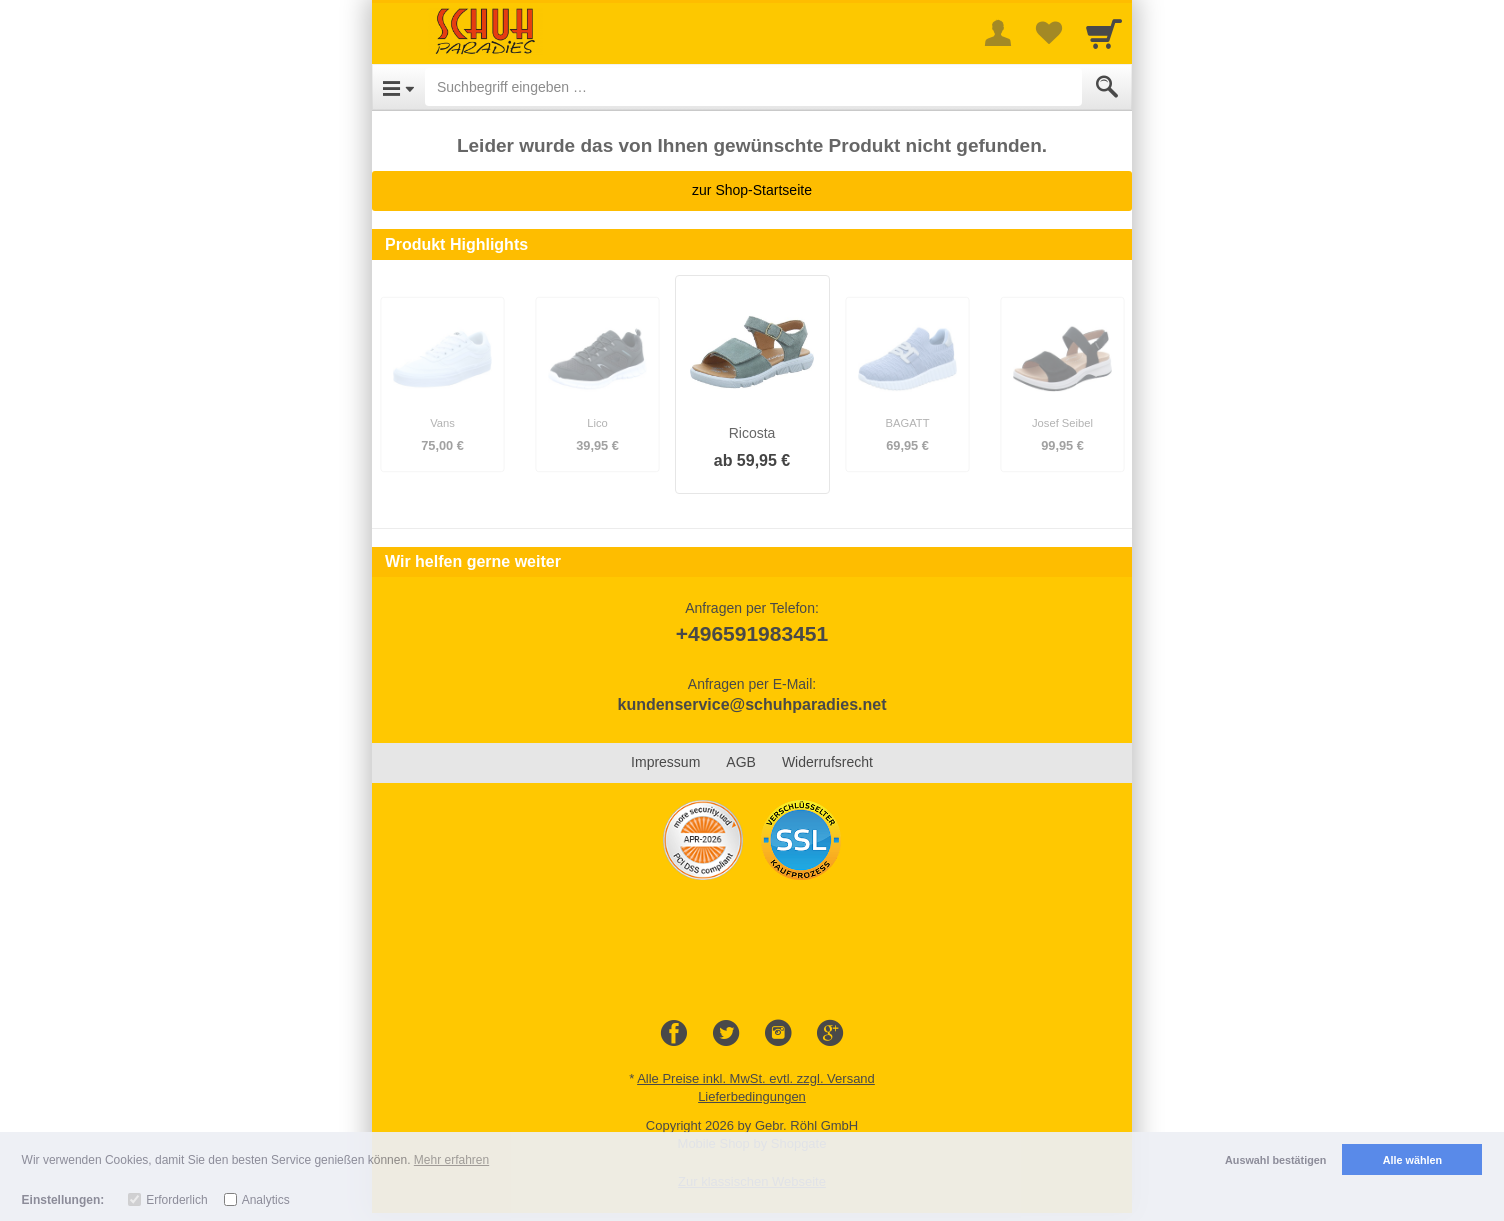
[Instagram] (778, 1034)
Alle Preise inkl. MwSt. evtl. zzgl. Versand (756, 1078)
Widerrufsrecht (827, 762)
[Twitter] (726, 1034)
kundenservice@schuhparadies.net (751, 704)
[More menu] (998, 33)
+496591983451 (752, 633)
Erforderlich (176, 1200)
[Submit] (1107, 87)
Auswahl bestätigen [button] (1275, 1160)
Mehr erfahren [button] (451, 1160)
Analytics (266, 1200)
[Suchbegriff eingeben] (753, 87)
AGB (741, 762)
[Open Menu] (398, 87)
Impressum (665, 762)
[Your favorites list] (1048, 33)
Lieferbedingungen (752, 1096)
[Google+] (830, 1034)
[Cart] (1104, 33)
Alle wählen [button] (1412, 1160)
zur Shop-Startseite (752, 190)
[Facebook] (674, 1034)
